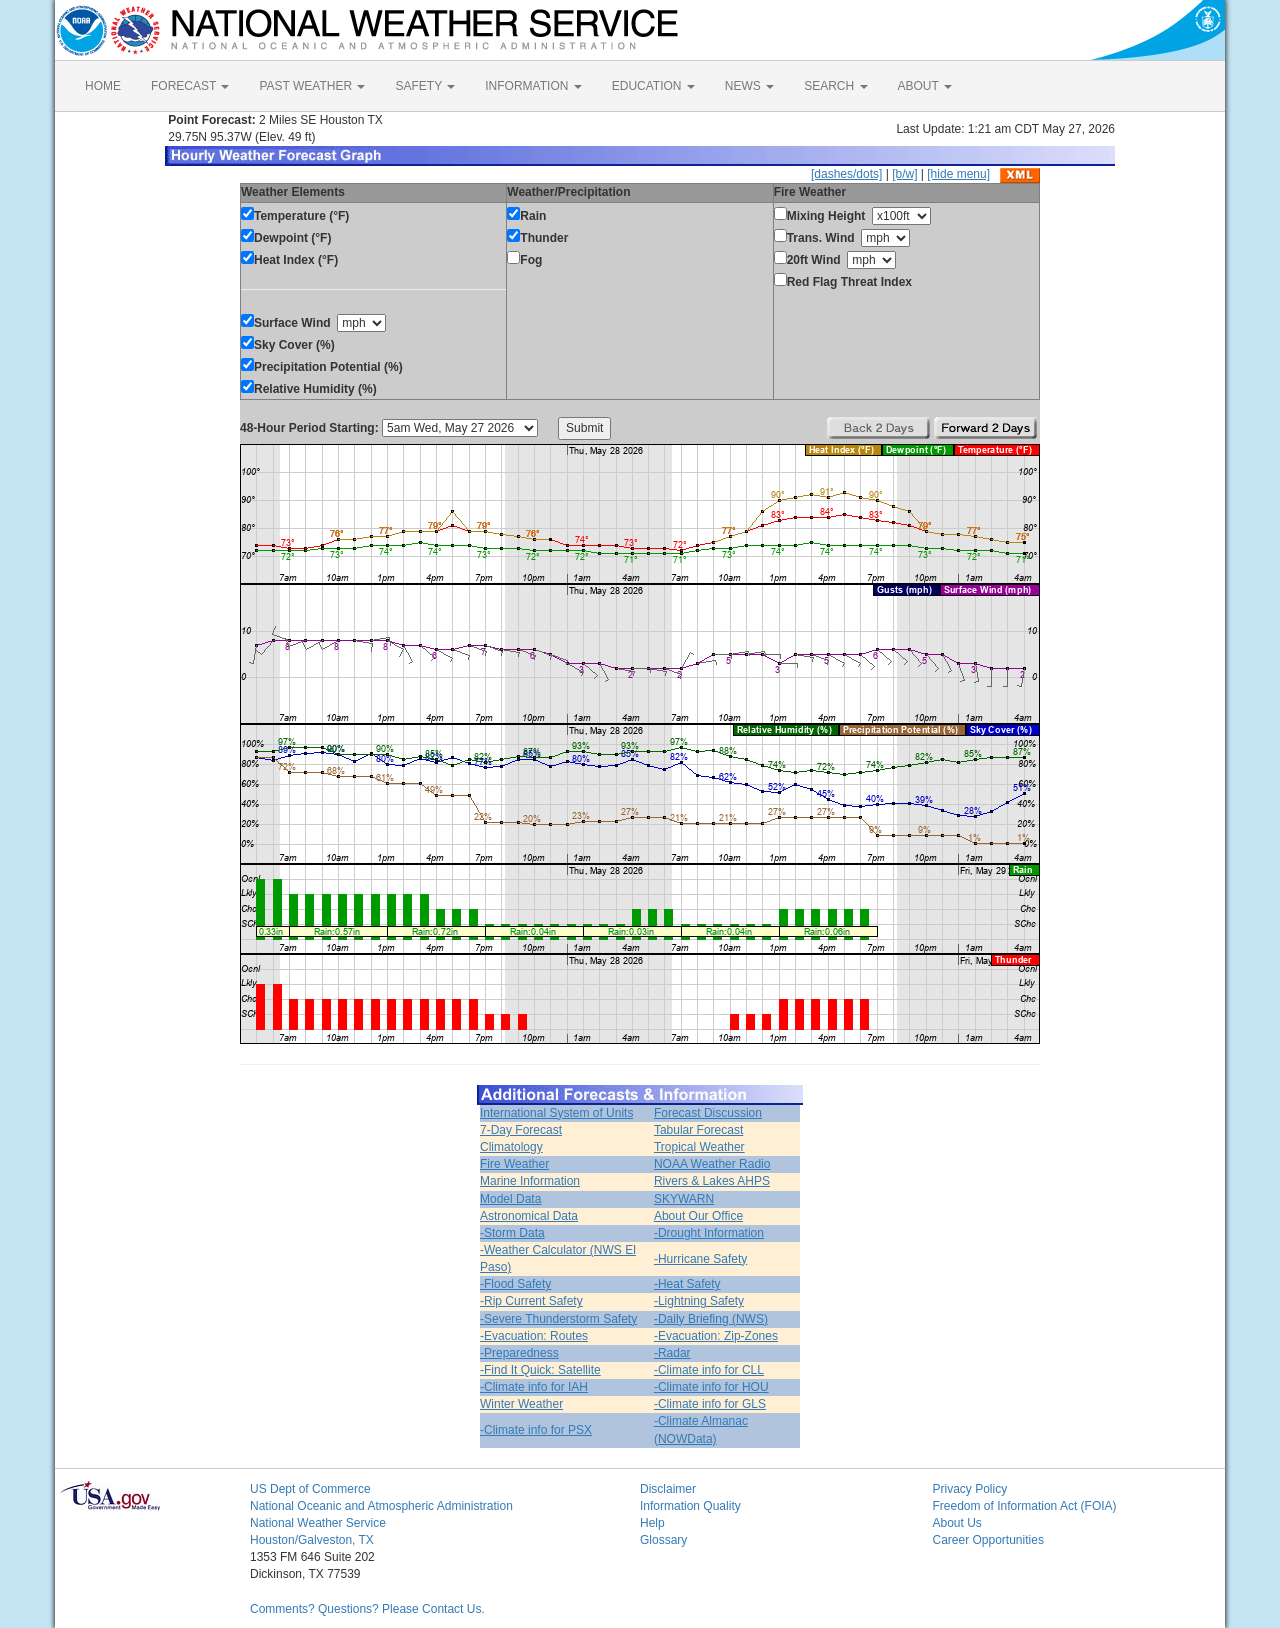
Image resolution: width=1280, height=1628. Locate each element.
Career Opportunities (988, 1540)
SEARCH (835, 86)
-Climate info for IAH (534, 1387)
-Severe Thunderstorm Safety (558, 1319)
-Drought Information (709, 1233)
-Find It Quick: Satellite (540, 1370)
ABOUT (925, 86)
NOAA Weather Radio (712, 1164)
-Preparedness (519, 1353)
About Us (957, 1523)
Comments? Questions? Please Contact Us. (367, 1609)
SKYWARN (684, 1199)
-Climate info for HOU (711, 1387)
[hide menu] (958, 174)
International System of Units (556, 1113)
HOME (103, 86)
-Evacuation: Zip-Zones (716, 1336)
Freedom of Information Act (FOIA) (1025, 1506)
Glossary (663, 1540)
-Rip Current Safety (531, 1301)
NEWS (749, 86)
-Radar (672, 1353)
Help (652, 1523)
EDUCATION (653, 86)
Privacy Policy (970, 1489)
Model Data (510, 1199)
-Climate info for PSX (536, 1430)
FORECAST (190, 86)
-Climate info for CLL (709, 1370)
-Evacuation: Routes (534, 1336)
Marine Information (530, 1181)
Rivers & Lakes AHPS (712, 1181)
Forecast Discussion (708, 1113)
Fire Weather (514, 1164)
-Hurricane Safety (700, 1259)
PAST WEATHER (312, 86)
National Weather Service (318, 1523)
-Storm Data (512, 1233)
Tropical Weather (699, 1147)
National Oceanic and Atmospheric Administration (381, 1506)
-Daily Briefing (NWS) (711, 1319)
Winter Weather (521, 1404)
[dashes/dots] (846, 174)
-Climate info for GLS (710, 1404)
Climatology (511, 1147)
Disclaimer (668, 1489)
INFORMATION (533, 86)
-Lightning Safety (699, 1301)
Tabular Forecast (698, 1130)
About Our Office (698, 1216)
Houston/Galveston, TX (312, 1540)
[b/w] (904, 174)
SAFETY (425, 86)
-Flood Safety (515, 1284)
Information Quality (690, 1506)
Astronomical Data (529, 1216)
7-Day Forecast (521, 1130)
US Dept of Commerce (310, 1489)
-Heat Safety (687, 1284)
